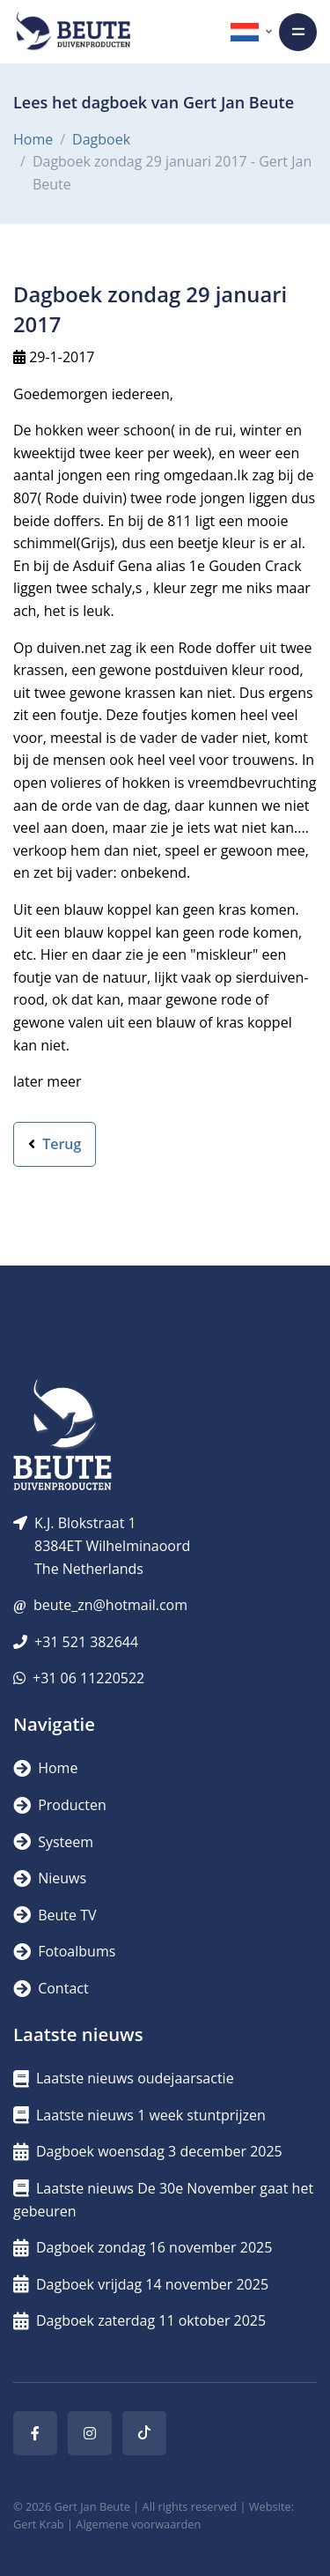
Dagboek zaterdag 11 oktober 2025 (139, 2320)
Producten (59, 1805)
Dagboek (101, 139)
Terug (54, 1144)
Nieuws (49, 1878)
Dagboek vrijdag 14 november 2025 (140, 2284)
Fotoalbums (64, 1951)
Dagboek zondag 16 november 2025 (142, 2247)
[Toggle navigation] (298, 32)
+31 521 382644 (86, 1642)
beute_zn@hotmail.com (110, 1605)
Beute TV (54, 1915)
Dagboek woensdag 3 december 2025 (147, 2151)
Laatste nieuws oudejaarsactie (123, 2078)
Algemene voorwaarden (138, 2524)
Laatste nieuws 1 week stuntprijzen (139, 2115)
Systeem (53, 1842)
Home (33, 139)
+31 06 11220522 (88, 1678)
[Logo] (73, 31)
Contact (51, 1988)
